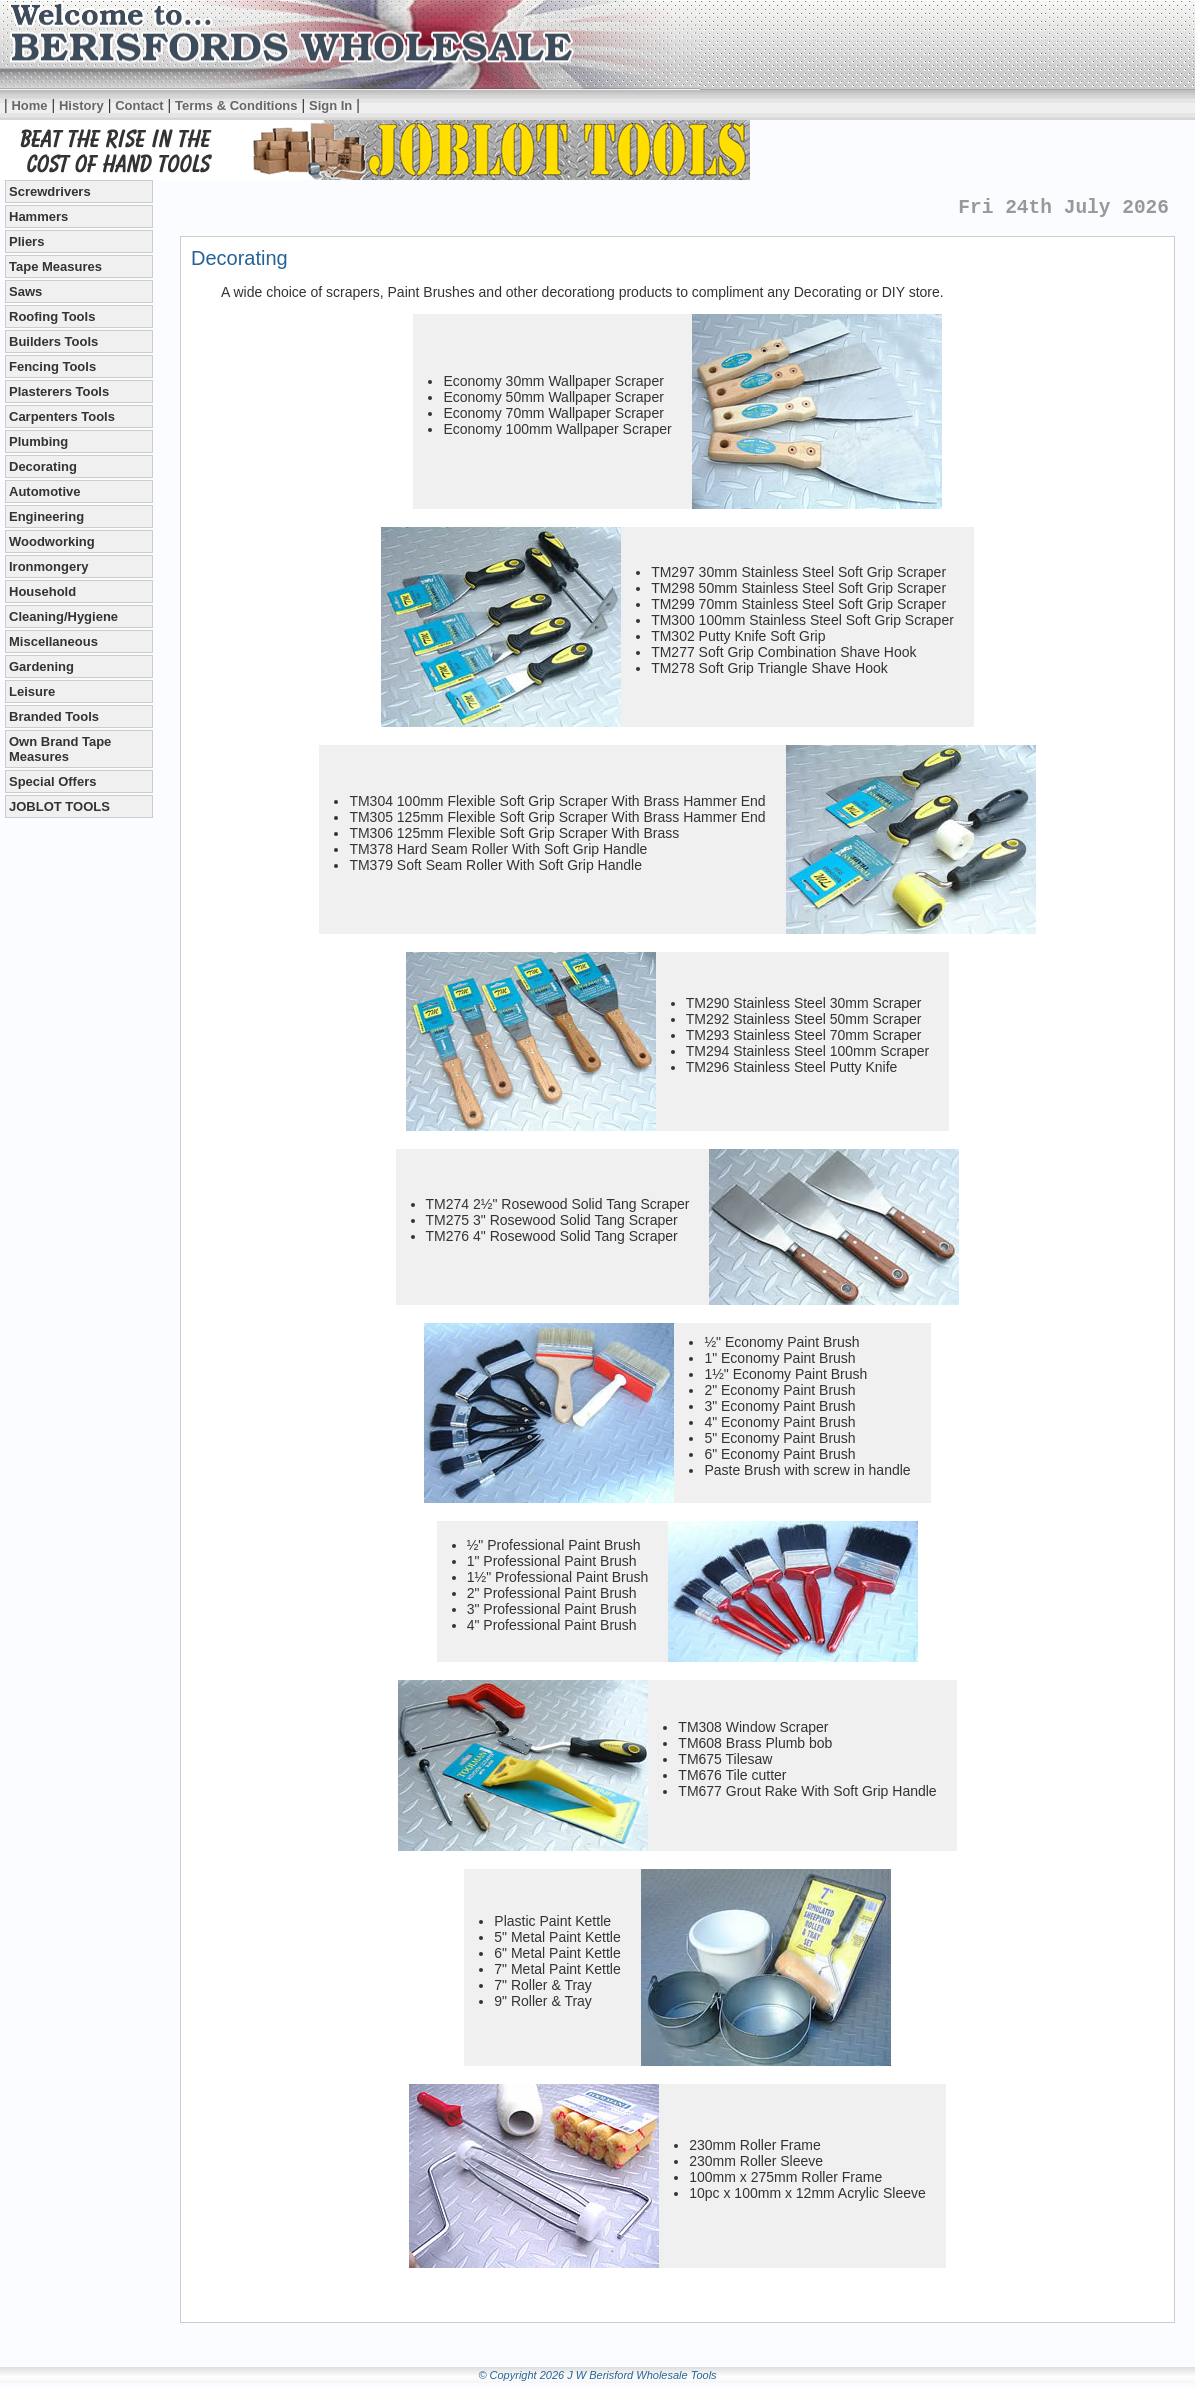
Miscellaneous (53, 641)
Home (29, 105)
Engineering (46, 516)
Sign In (330, 105)
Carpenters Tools (62, 416)
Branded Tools (54, 716)
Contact (139, 105)
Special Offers (52, 781)
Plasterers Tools (59, 391)
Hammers (38, 216)
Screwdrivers (50, 191)
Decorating (43, 466)
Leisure (32, 691)
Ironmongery (48, 566)
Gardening (41, 666)
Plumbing (38, 441)
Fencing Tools (52, 366)
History (81, 105)
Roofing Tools (52, 316)
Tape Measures (55, 266)
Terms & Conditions (236, 105)
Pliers (26, 241)
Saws (25, 291)
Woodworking (52, 541)
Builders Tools (53, 341)
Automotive (45, 491)
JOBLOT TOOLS (59, 806)
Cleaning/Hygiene (63, 616)
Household (42, 591)
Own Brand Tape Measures (60, 749)
